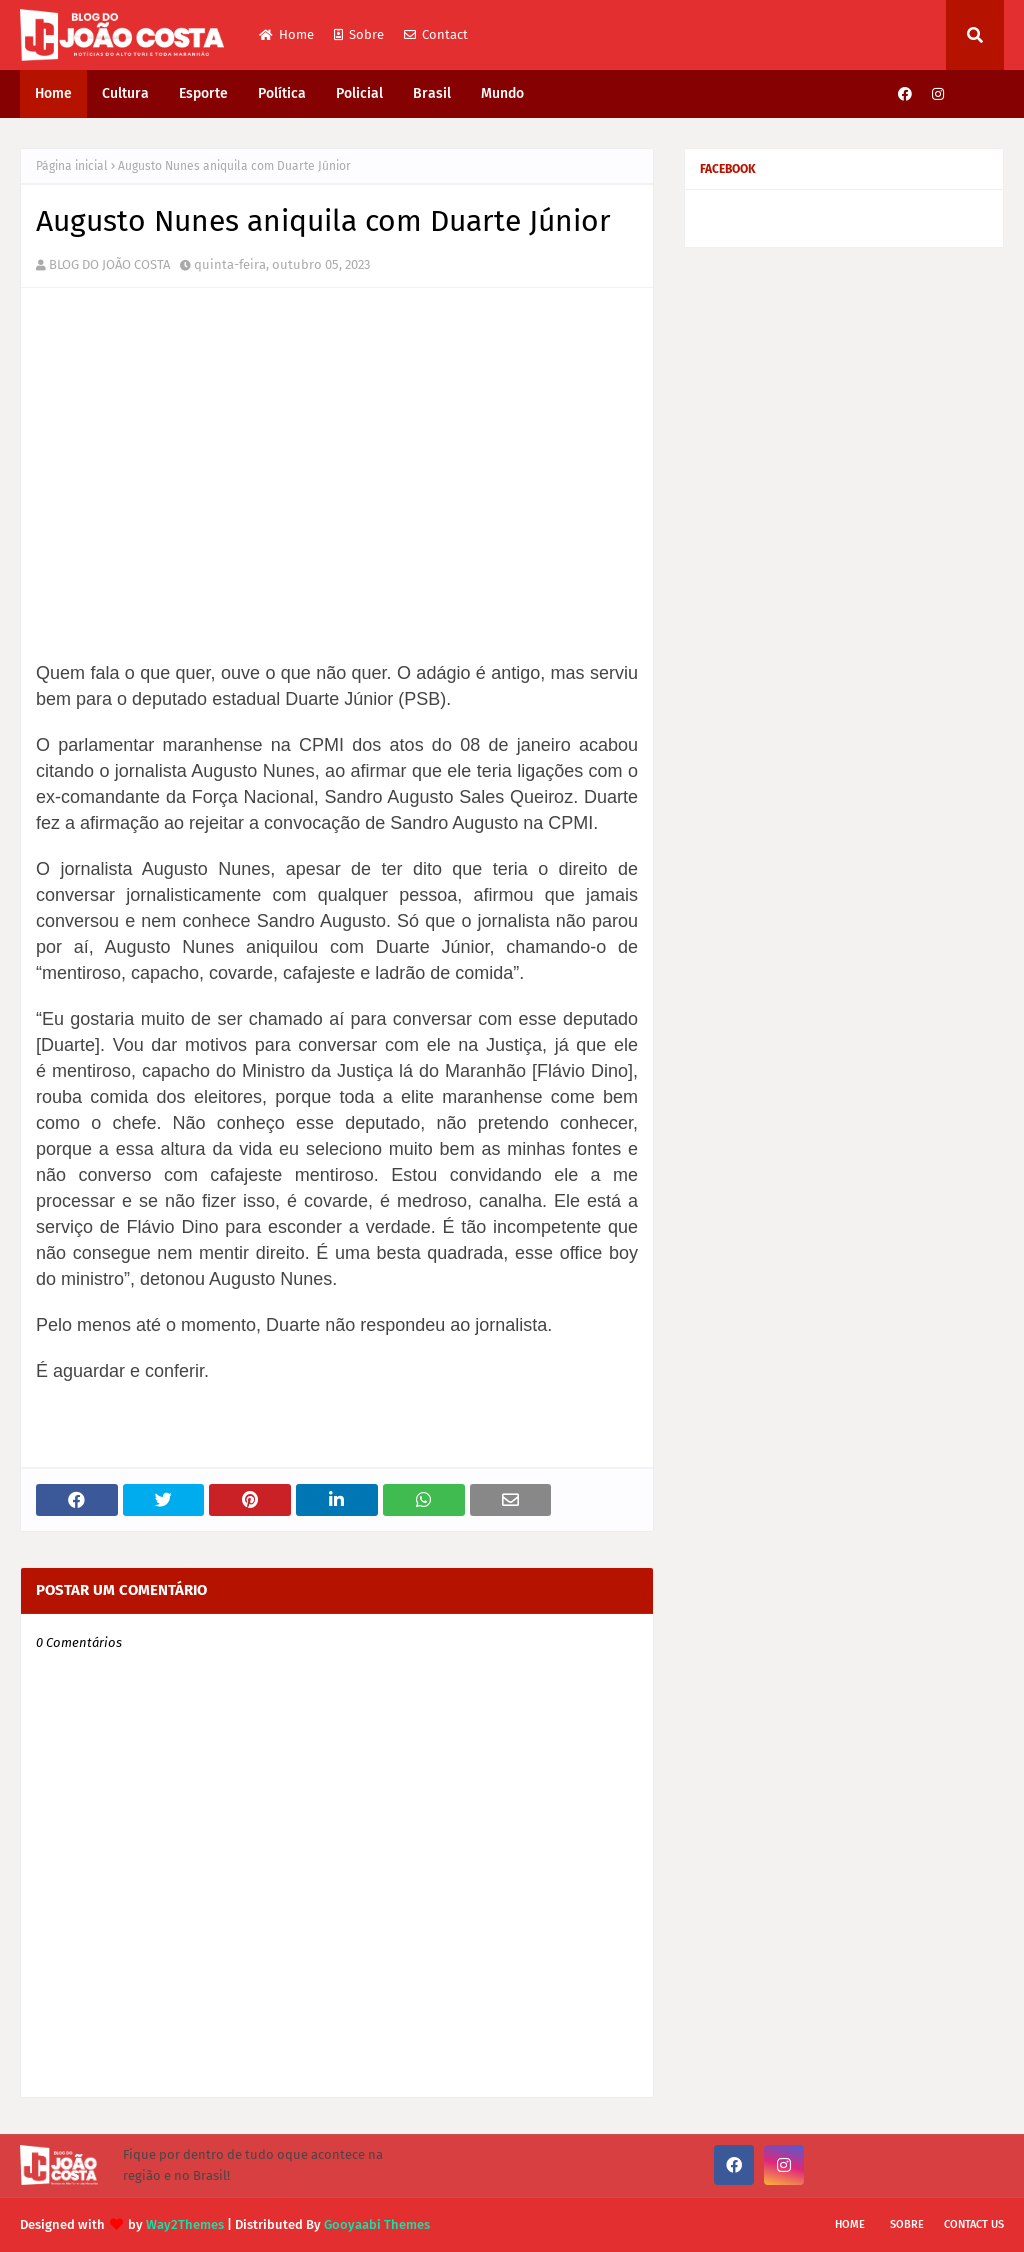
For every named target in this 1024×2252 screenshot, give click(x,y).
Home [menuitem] (53, 93)
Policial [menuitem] (359, 93)
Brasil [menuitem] (432, 93)
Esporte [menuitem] (203, 93)
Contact (436, 34)
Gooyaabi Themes (377, 2224)
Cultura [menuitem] (125, 93)
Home (286, 34)
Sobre (359, 34)
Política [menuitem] (282, 93)
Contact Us (974, 2224)
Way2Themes (185, 2224)
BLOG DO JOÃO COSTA (109, 264)
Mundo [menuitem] (502, 93)
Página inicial (72, 166)
